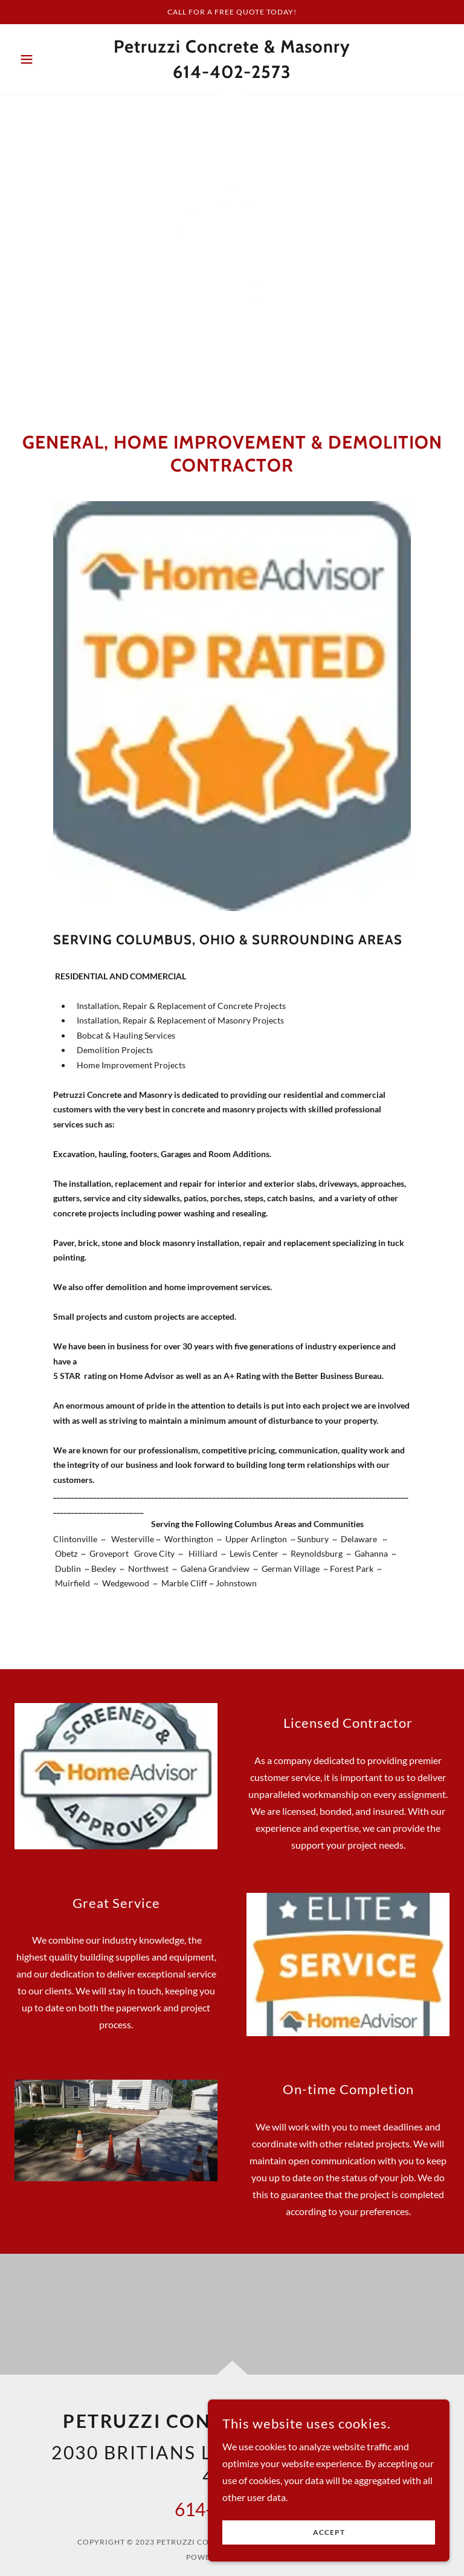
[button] (47, 59)
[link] (232, 74)
